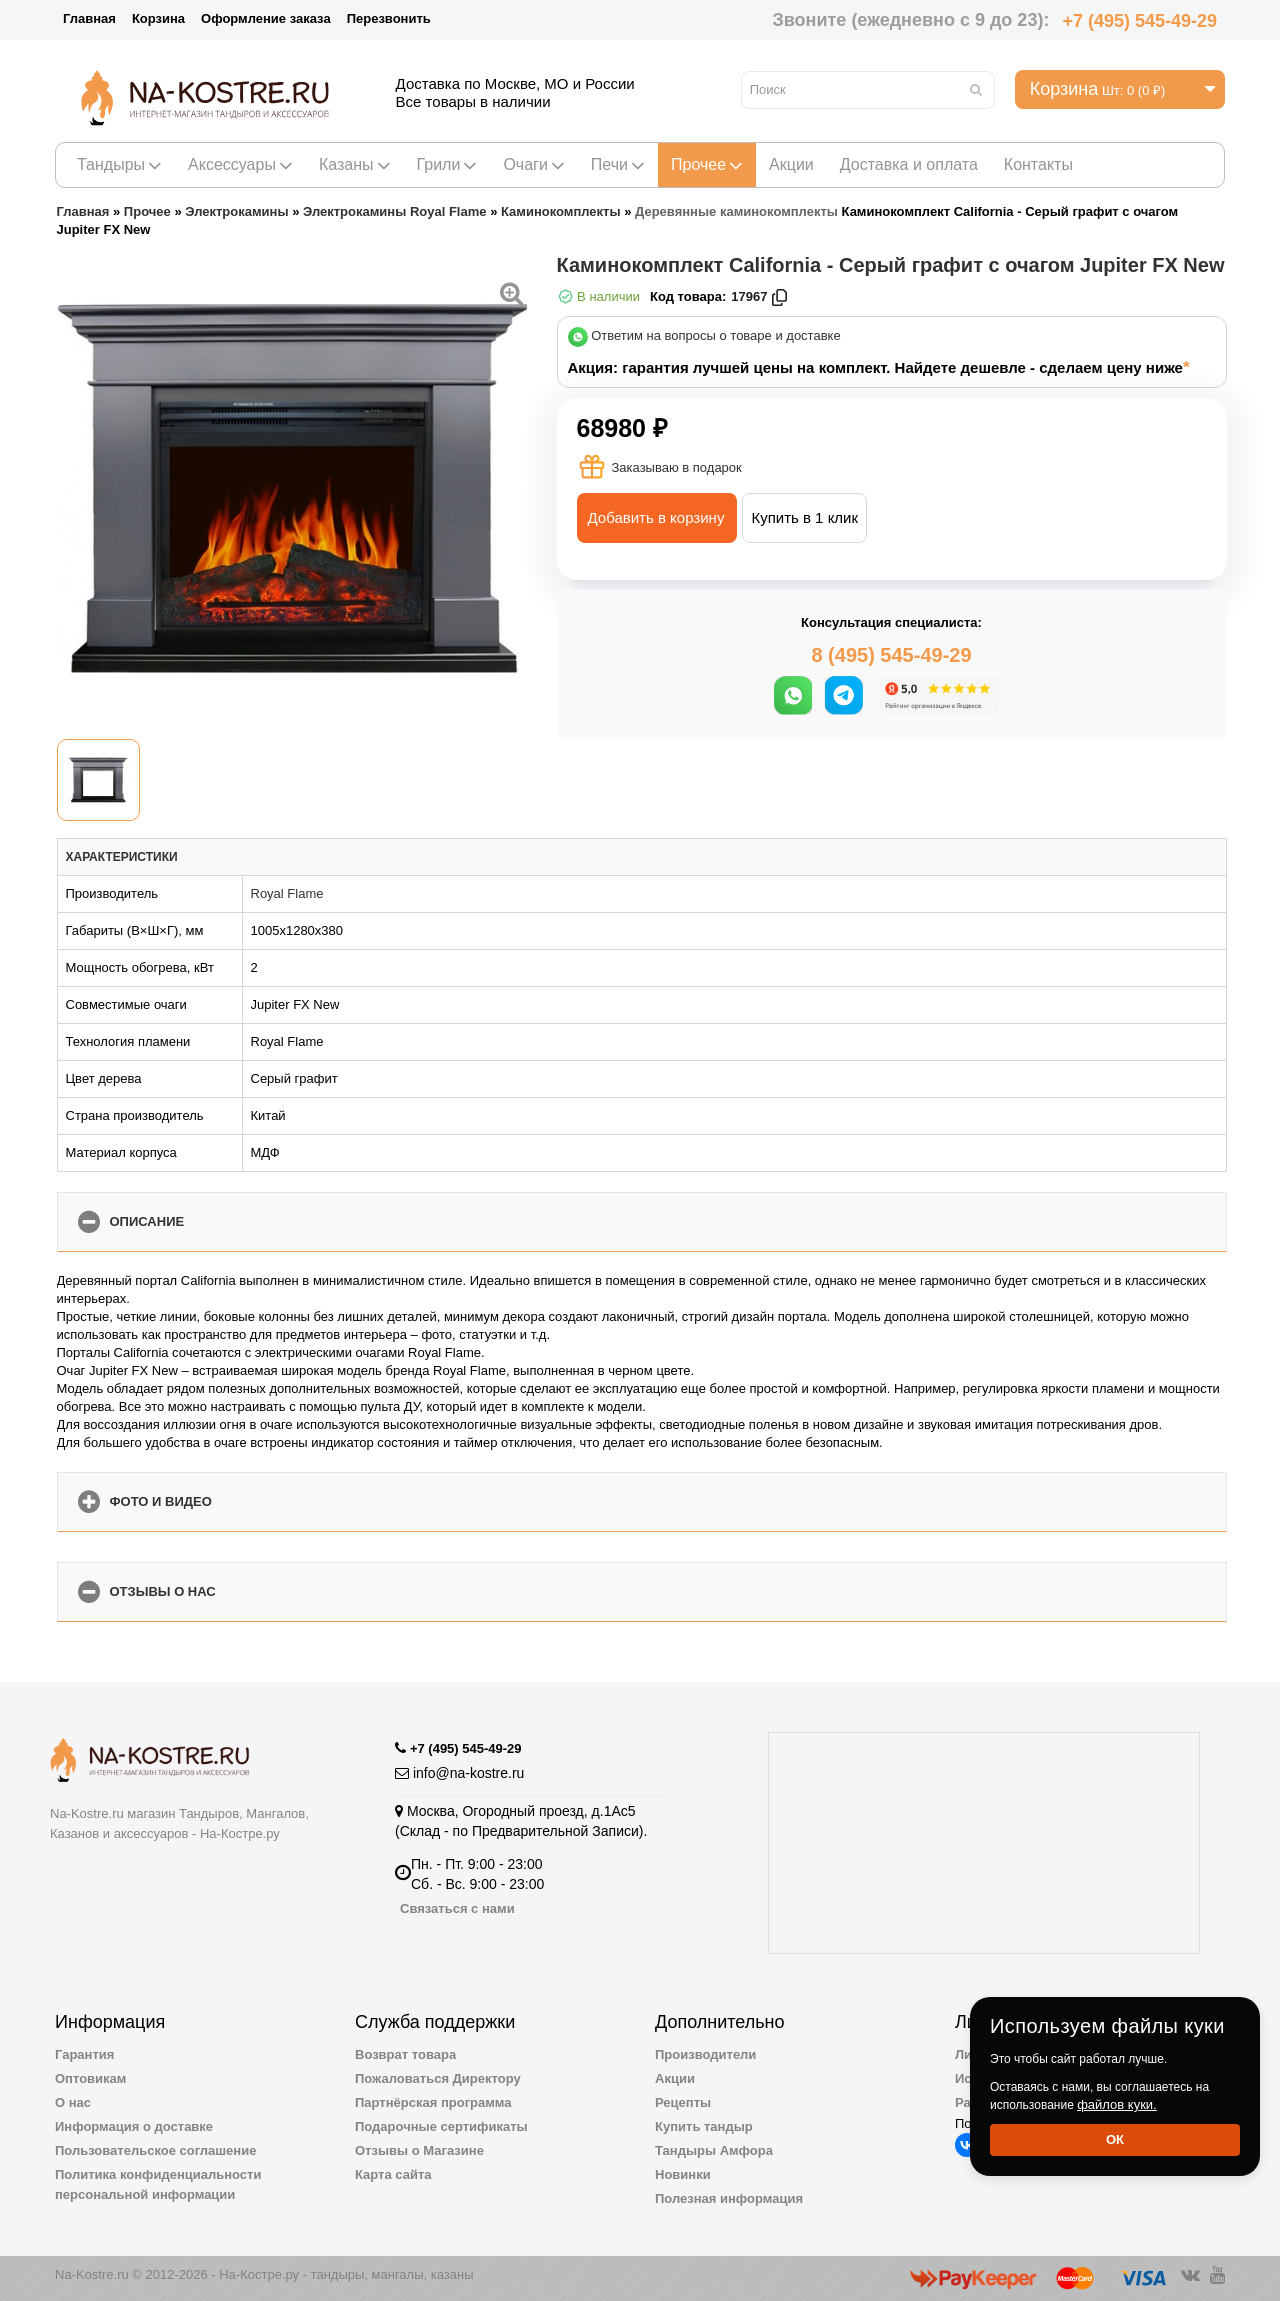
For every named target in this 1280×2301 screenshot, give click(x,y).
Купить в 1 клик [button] (804, 517)
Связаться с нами (457, 1908)
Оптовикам (90, 2078)
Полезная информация (729, 2198)
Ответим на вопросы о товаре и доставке (716, 336)
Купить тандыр (704, 2126)
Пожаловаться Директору (438, 2078)
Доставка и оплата (909, 164)
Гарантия (84, 2054)
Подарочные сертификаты (441, 2126)
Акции (791, 164)
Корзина (158, 18)
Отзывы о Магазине (419, 2150)
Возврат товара (405, 2054)
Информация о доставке (134, 2126)
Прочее (707, 164)
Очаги (533, 164)
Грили (447, 164)
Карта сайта (393, 2174)
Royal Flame (287, 893)
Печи (618, 164)
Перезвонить (389, 18)
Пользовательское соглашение (155, 2150)
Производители (705, 2054)
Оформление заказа (266, 18)
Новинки (683, 2174)
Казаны (355, 164)
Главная (89, 18)
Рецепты (683, 2102)
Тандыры (119, 164)
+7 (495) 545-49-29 (1139, 21)
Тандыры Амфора (714, 2150)
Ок (1115, 2139)
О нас (73, 2102)
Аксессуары (240, 164)
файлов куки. (1117, 2104)
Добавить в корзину (656, 517)
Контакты (1038, 164)
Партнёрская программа (433, 2102)
